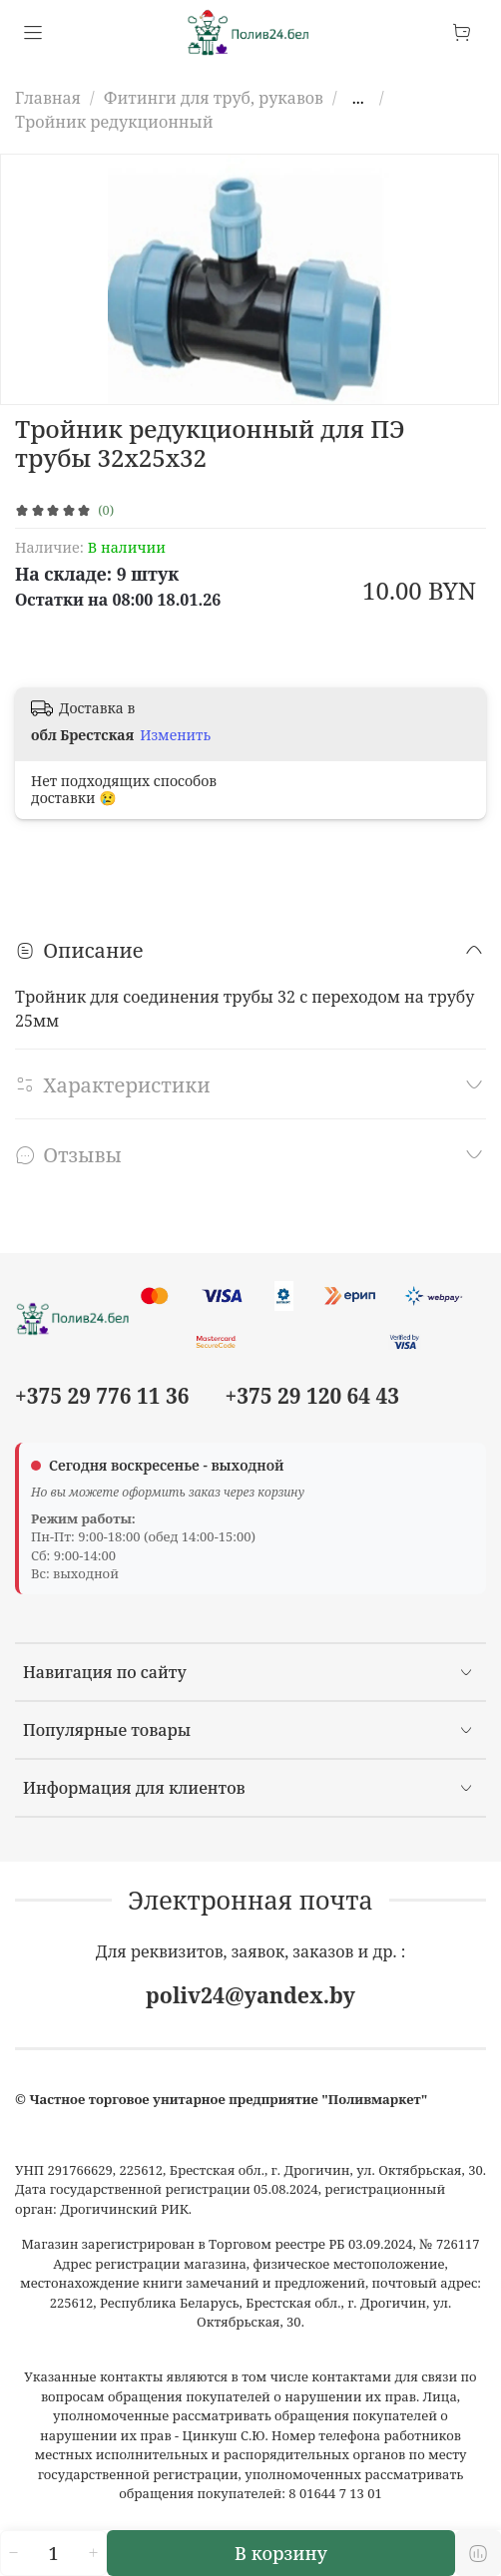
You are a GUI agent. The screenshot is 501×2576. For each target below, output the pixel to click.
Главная (48, 98)
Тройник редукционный (114, 122)
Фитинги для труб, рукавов (213, 98)
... (358, 98)
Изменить (175, 735)
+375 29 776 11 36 (102, 1396)
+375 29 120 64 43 (312, 1396)
